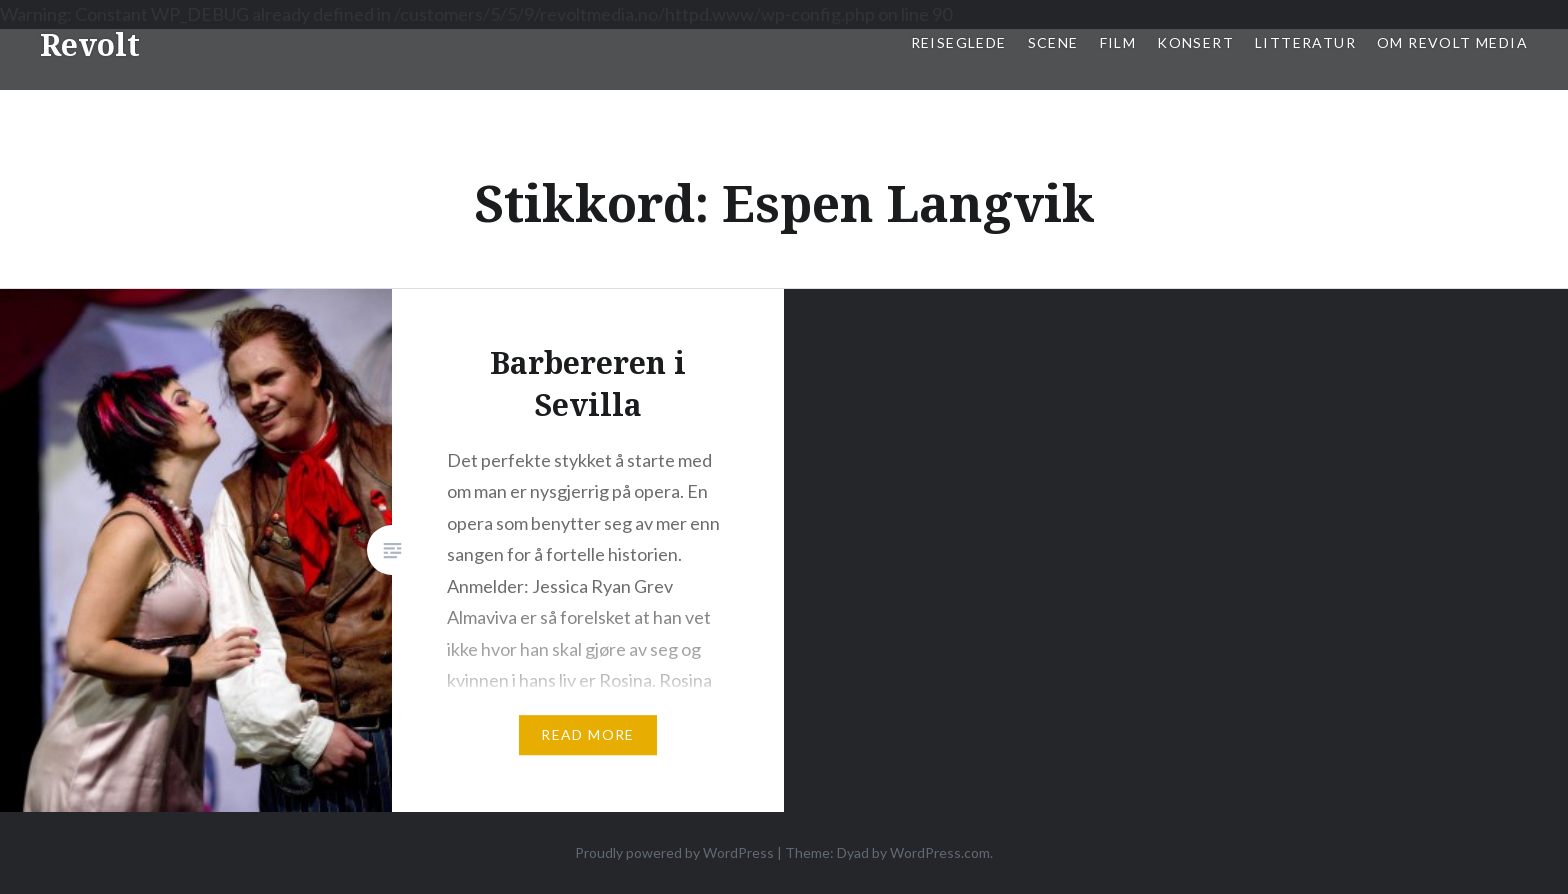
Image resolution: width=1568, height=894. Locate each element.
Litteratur (1305, 42)
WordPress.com (940, 852)
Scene (1053, 42)
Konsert (1195, 42)
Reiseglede (959, 42)
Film (1118, 42)
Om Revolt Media (1452, 42)
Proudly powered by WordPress (674, 852)
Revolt (90, 44)
